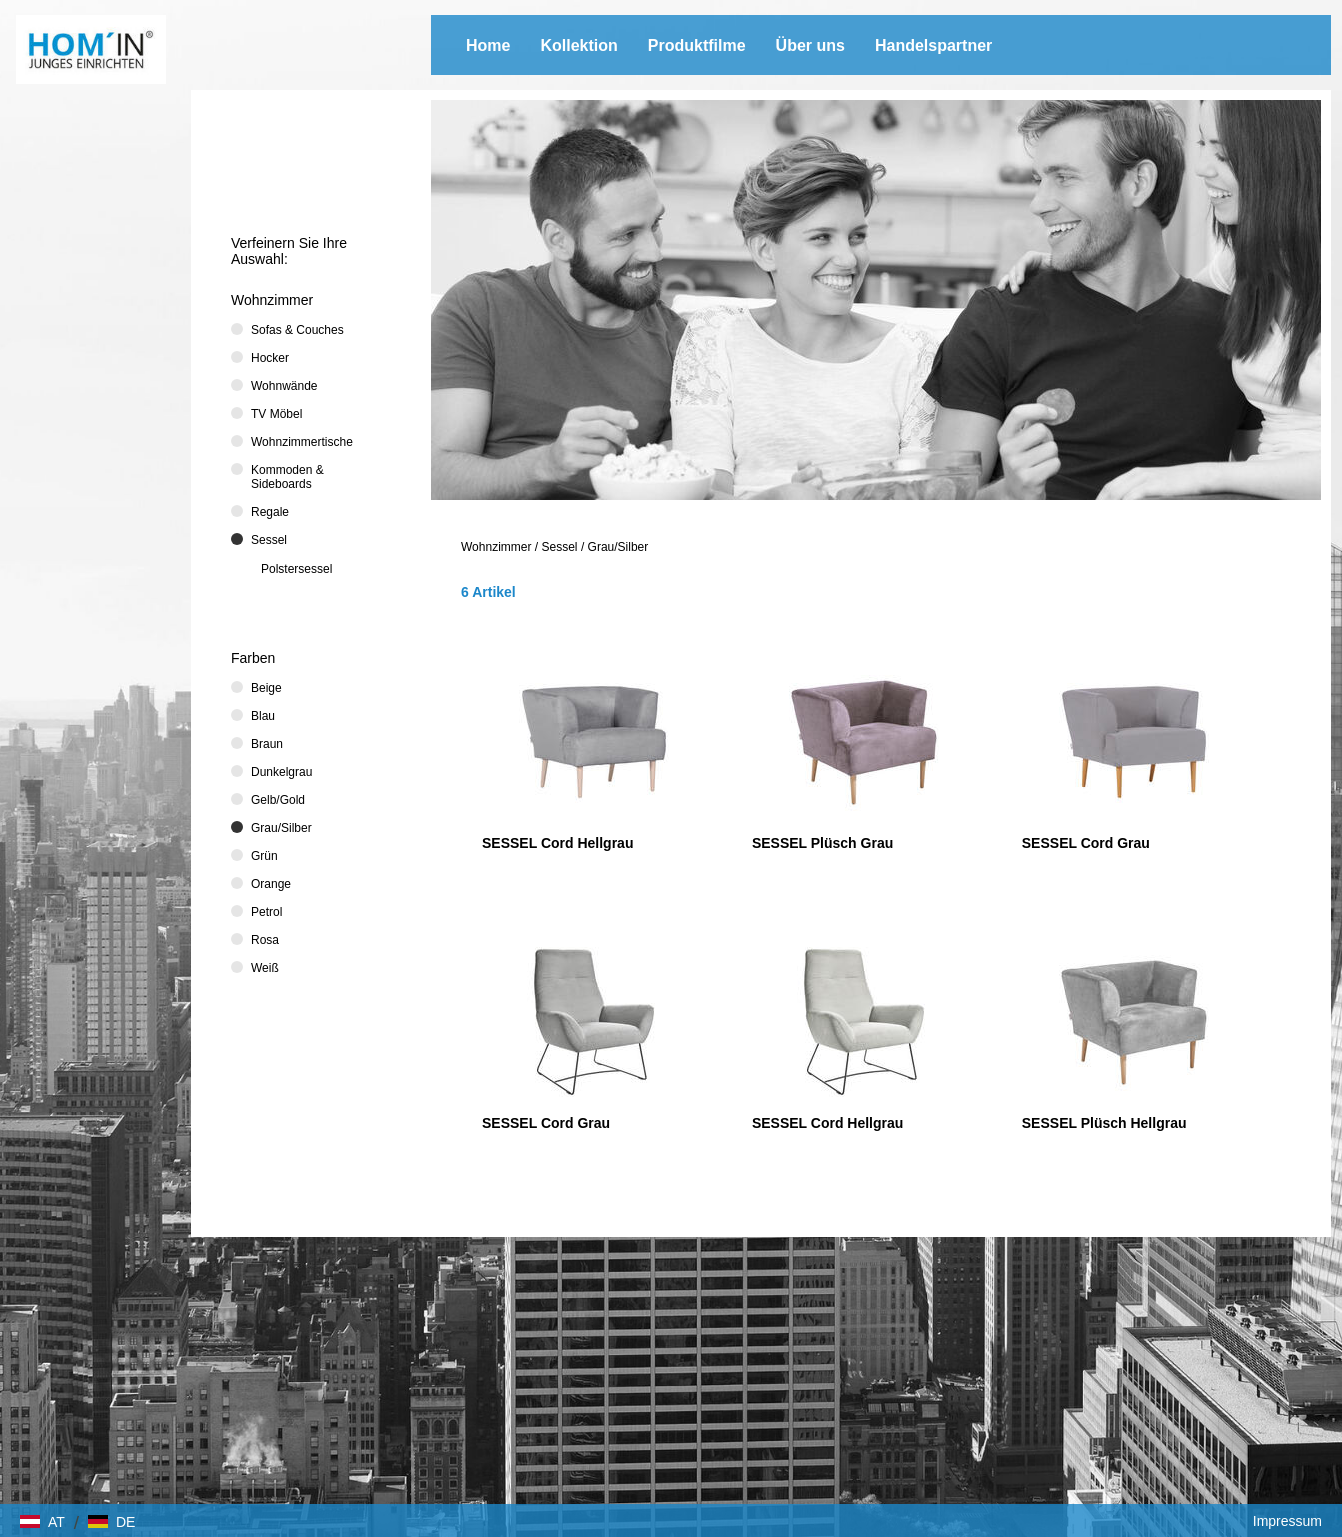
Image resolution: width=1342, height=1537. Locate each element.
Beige (266, 688)
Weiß (265, 968)
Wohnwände (284, 386)
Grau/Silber (618, 547)
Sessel (560, 547)
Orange (271, 884)
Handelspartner (933, 45)
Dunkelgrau (281, 772)
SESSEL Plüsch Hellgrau (1104, 1123)
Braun (267, 744)
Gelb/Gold (278, 800)
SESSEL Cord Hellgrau (557, 843)
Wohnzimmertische (302, 442)
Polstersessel (296, 569)
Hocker (270, 358)
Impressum (1287, 1521)
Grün (264, 856)
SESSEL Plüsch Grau (822, 843)
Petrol (266, 912)
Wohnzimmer (496, 547)
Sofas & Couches (297, 330)
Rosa (265, 940)
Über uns (810, 45)
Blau (263, 716)
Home (488, 45)
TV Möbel (276, 414)
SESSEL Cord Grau (1086, 843)
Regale (270, 512)
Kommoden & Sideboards (287, 477)
